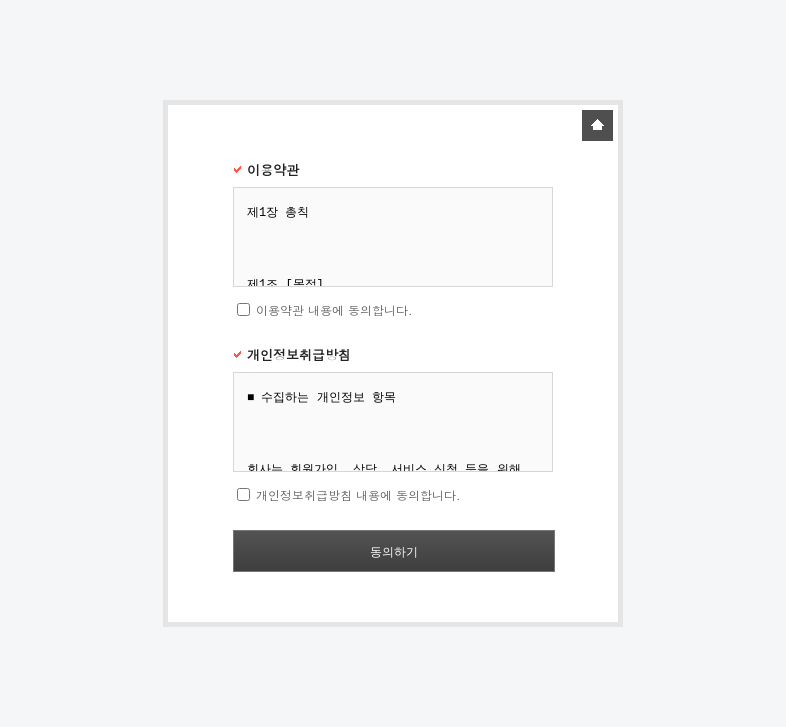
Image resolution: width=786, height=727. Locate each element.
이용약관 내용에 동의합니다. (334, 309)
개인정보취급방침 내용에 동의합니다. (358, 494)
